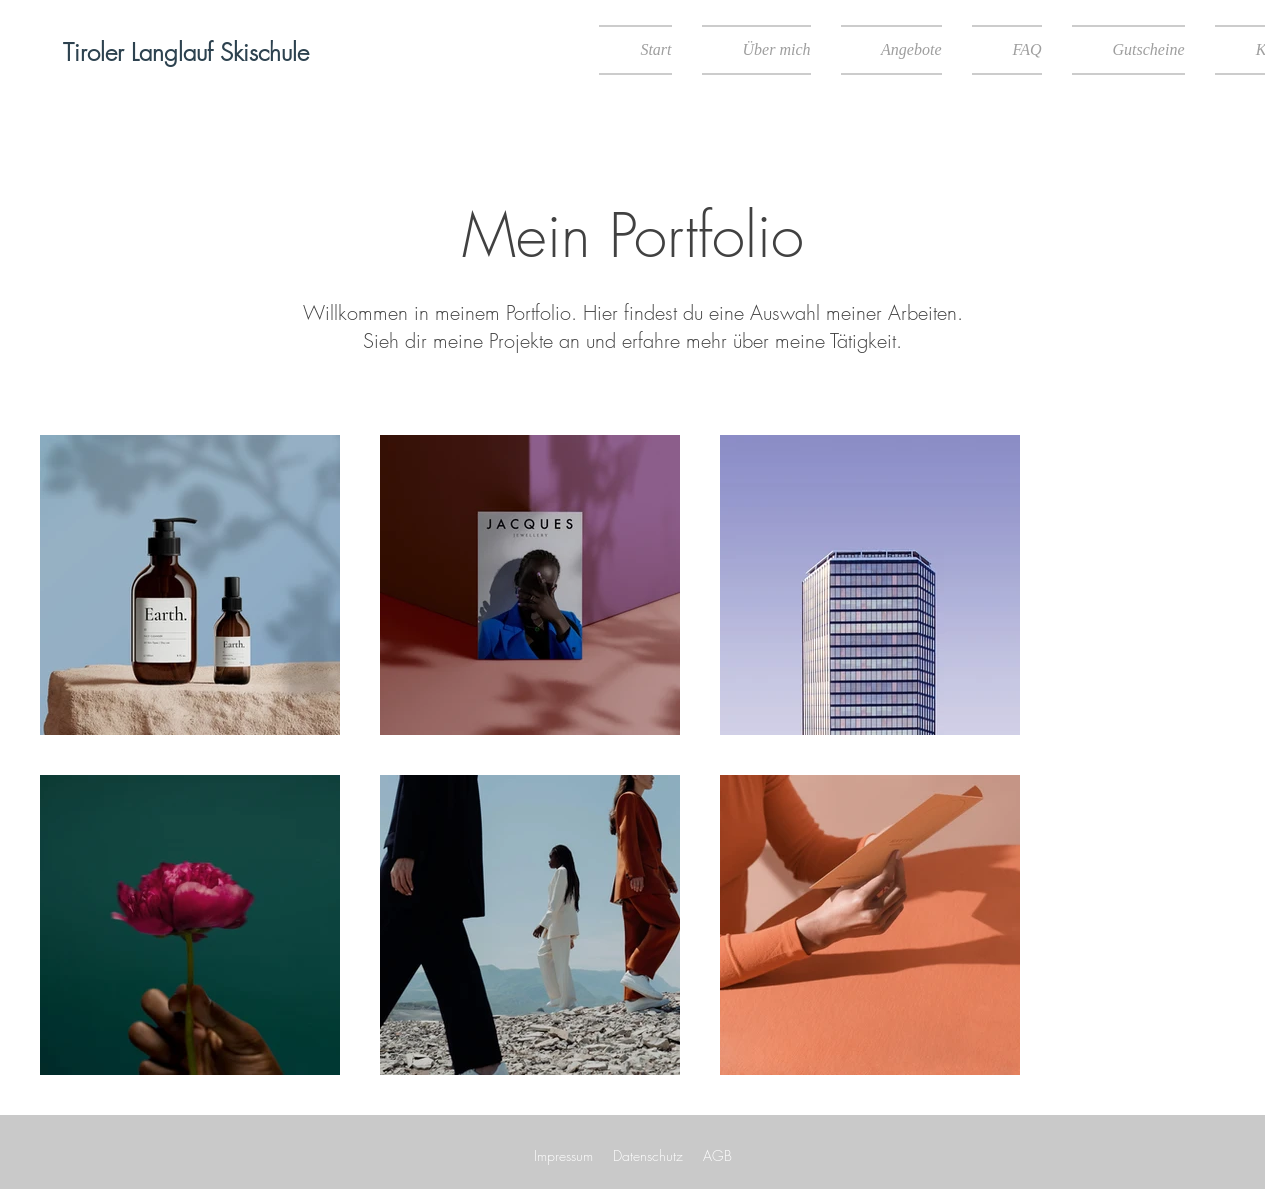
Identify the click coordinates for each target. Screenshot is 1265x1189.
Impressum (563, 1155)
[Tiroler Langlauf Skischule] (186, 53)
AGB (717, 1155)
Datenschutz (648, 1155)
